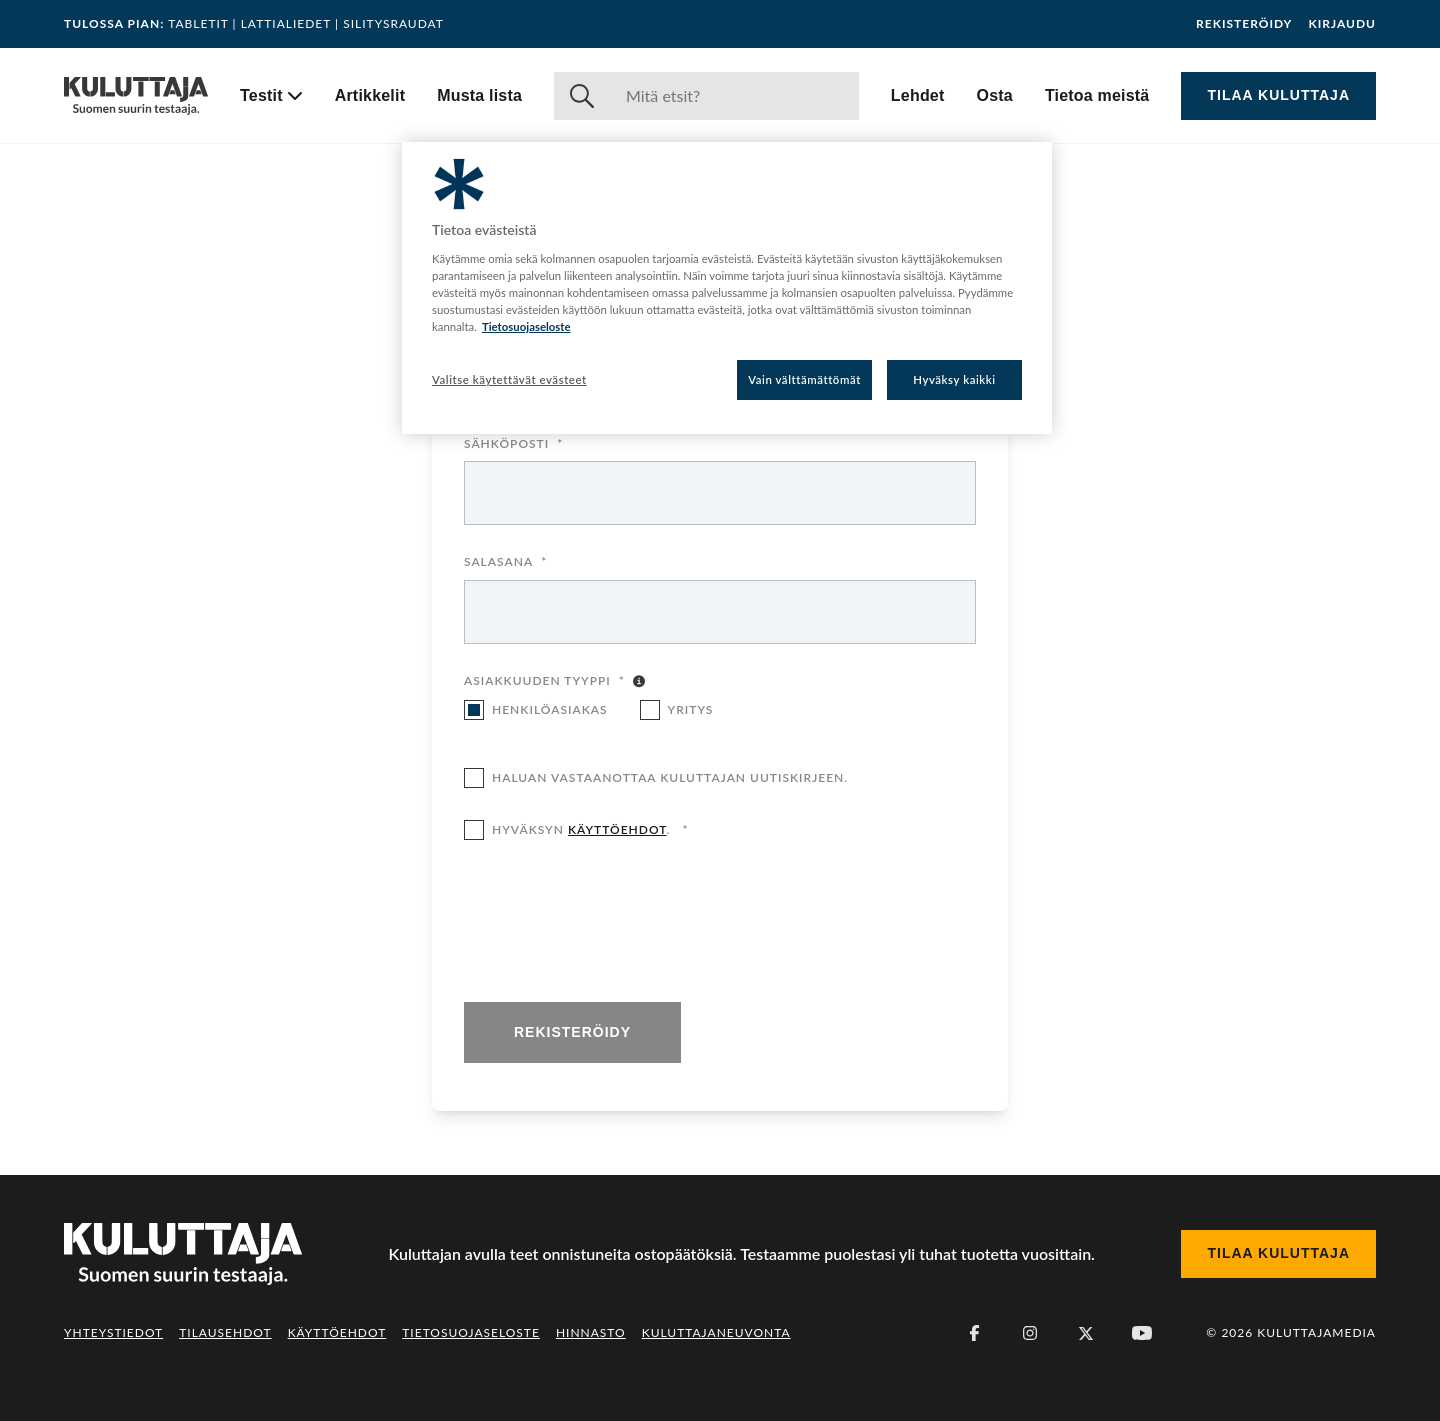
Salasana (505, 562)
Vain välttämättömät (804, 379)
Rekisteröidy (1244, 24)
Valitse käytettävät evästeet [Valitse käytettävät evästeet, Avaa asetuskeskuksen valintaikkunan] (509, 379)
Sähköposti (513, 444)
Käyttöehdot (337, 1332)
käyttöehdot (617, 829)
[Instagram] (1030, 1333)
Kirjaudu (1342, 24)
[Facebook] (974, 1333)
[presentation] (616, 923)
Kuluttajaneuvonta (716, 1332)
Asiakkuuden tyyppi (544, 682)
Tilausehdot (225, 1332)
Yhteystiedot (113, 1332)
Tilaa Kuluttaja (1278, 95)
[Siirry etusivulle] (136, 96)
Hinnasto (591, 1332)
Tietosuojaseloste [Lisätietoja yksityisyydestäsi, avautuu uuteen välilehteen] (526, 326)
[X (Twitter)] (1086, 1333)
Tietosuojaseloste (471, 1332)
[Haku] (734, 96)
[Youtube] (1142, 1333)
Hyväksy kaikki (954, 379)
